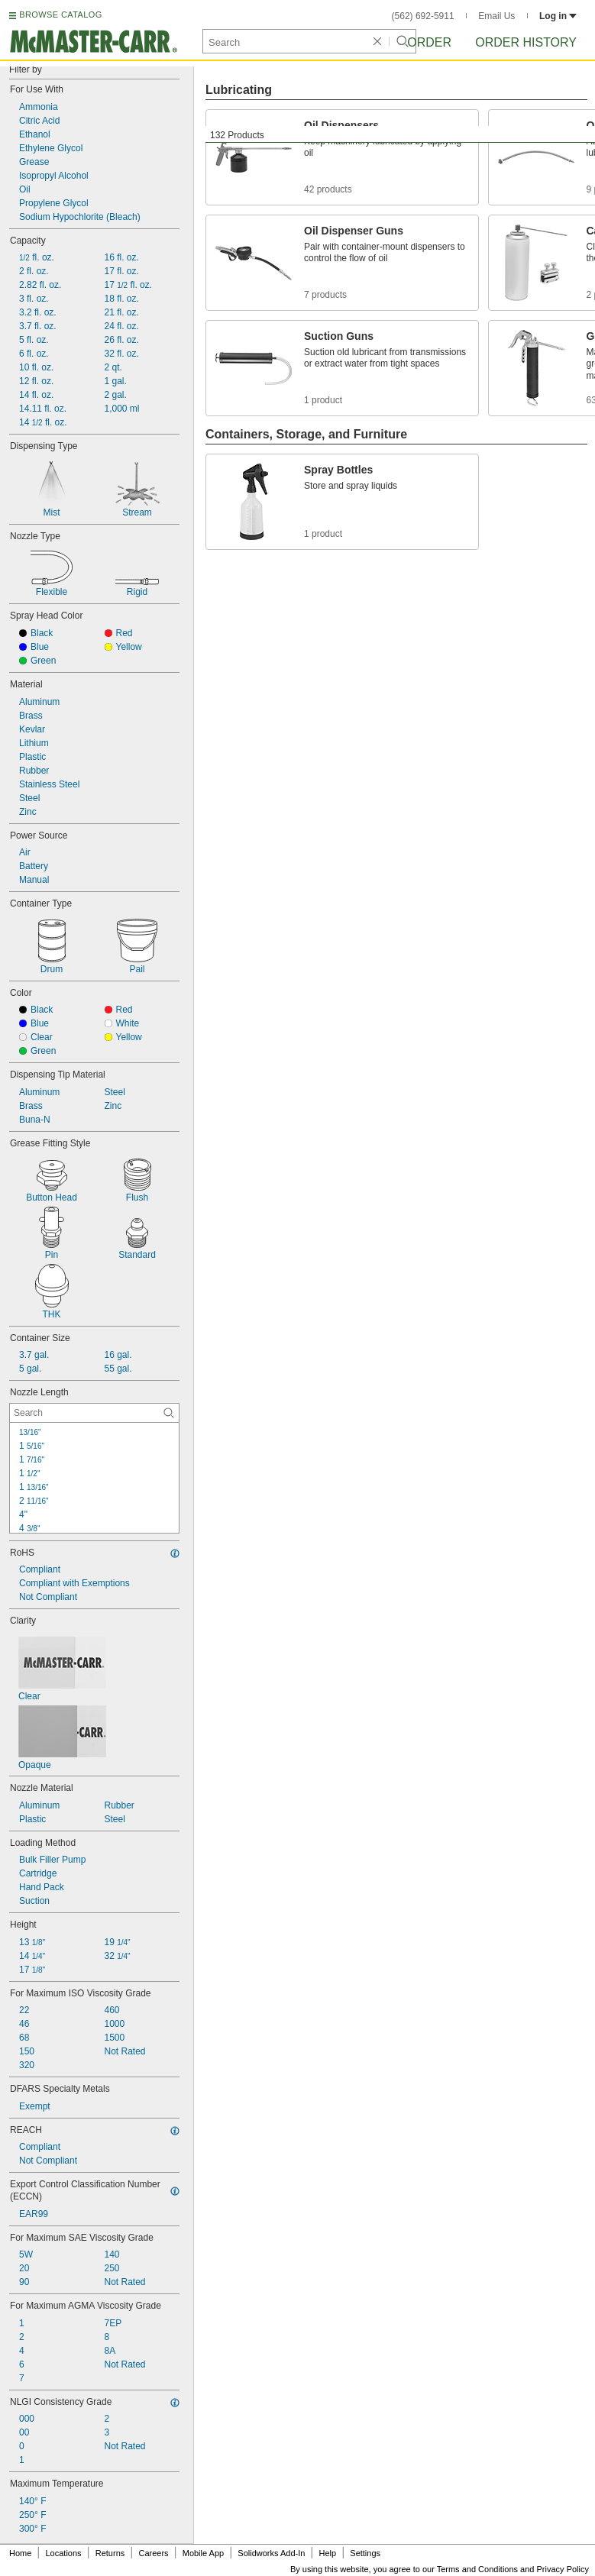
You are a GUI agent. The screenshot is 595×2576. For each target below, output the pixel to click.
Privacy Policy (563, 2569)
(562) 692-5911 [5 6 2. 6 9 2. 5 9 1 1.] (423, 16)
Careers (153, 2553)
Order (429, 42)
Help (328, 2553)
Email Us (496, 16)
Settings (365, 2553)
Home (20, 2553)
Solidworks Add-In (271, 2553)
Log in (558, 16)
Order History (526, 42)
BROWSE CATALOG (60, 14)
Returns (110, 2553)
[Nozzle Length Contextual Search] (94, 1413)
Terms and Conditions (477, 2569)
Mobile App (203, 2553)
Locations (64, 2553)
